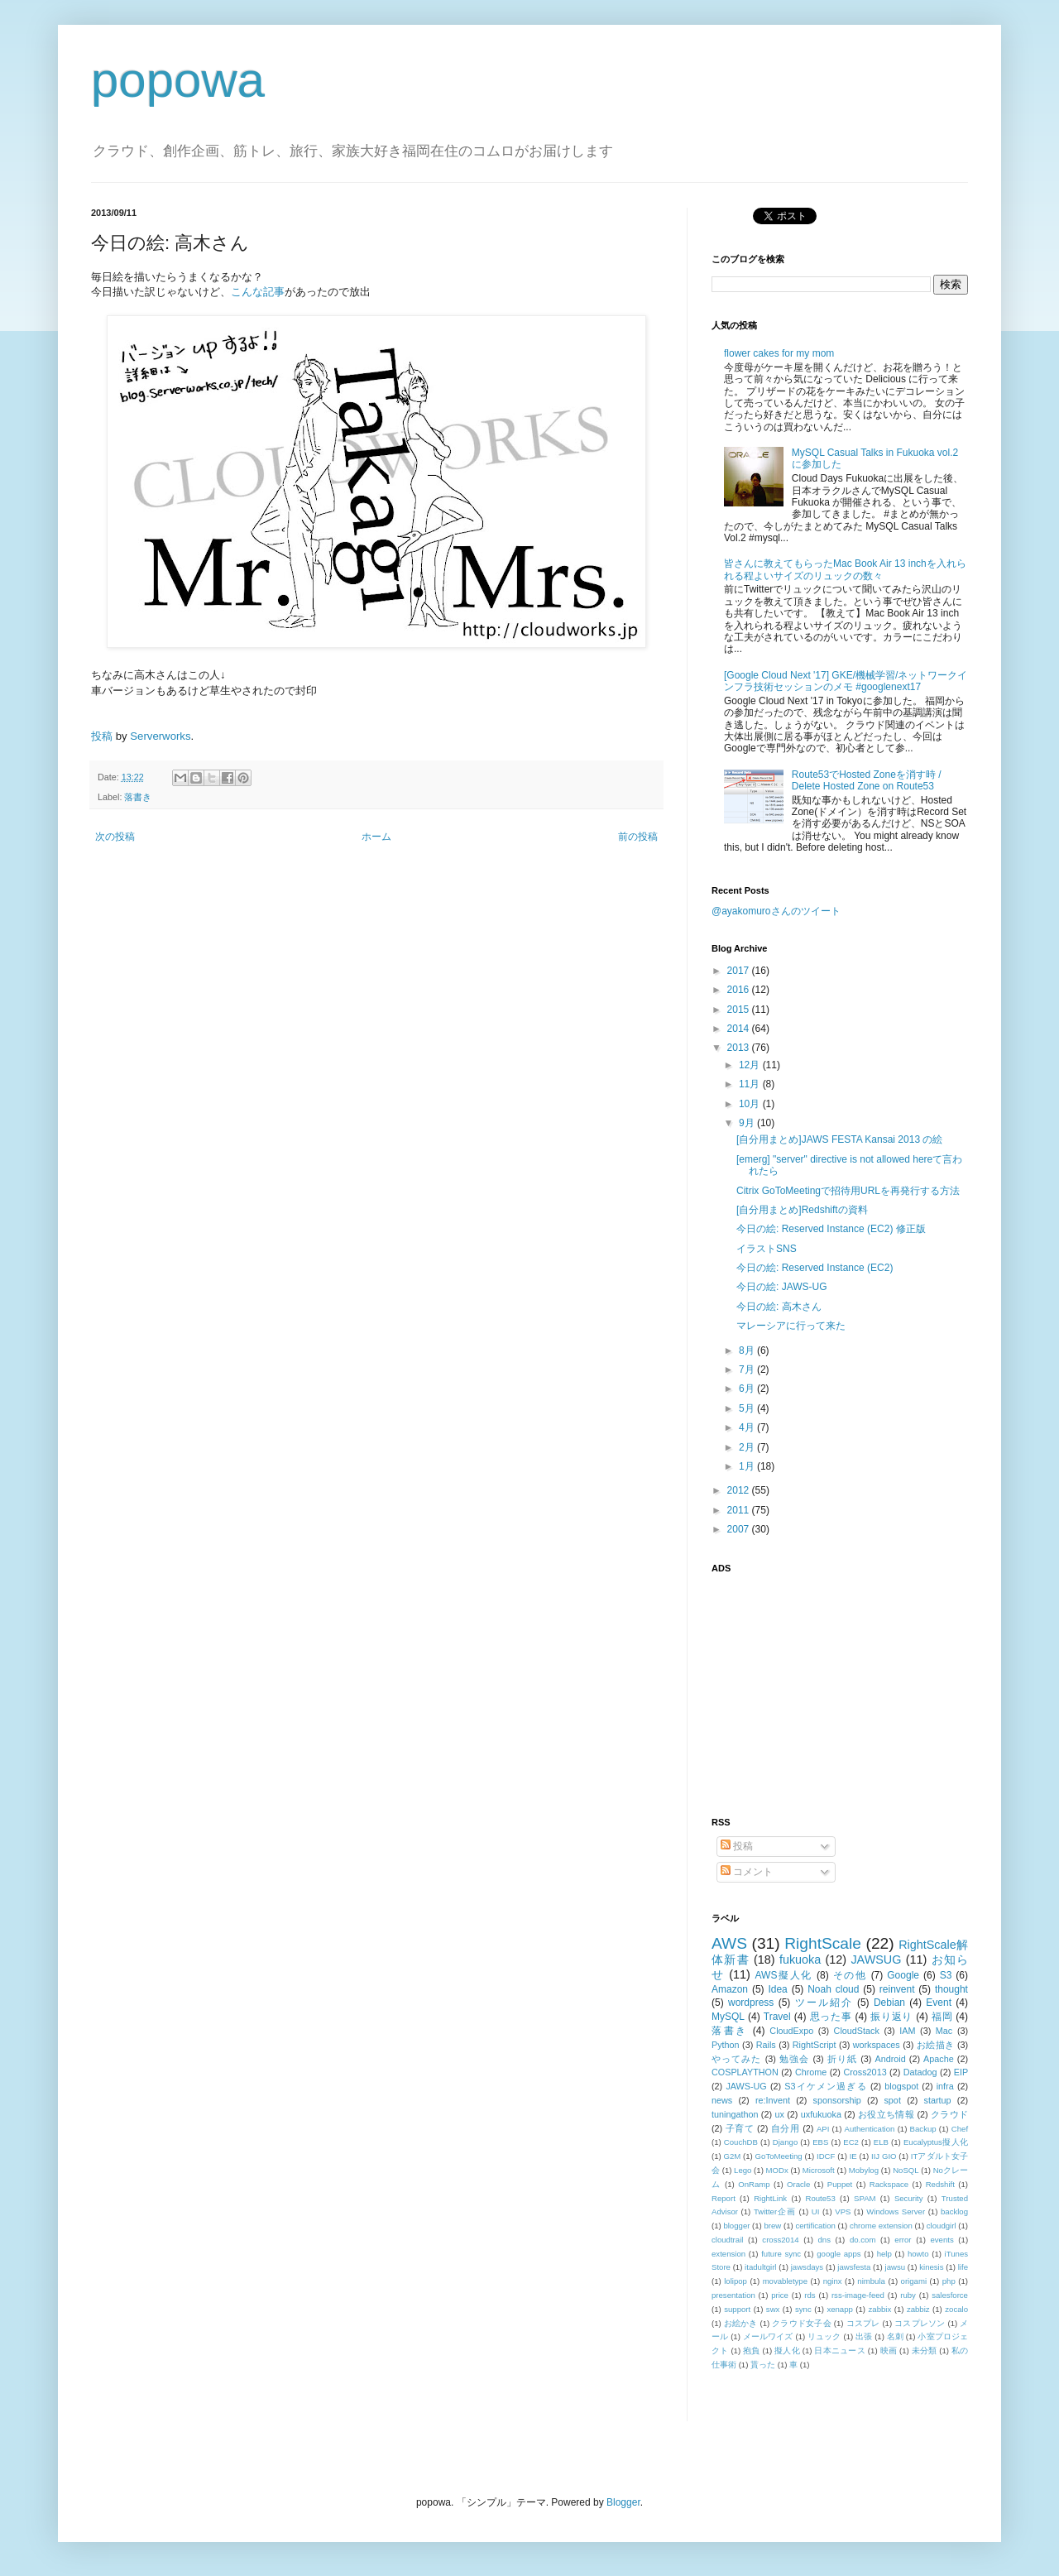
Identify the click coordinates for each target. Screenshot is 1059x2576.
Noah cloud (833, 1989)
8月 (748, 1350)
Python (726, 2045)
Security (908, 2198)
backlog (954, 2211)
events (941, 2239)
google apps (838, 2253)
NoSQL (905, 2170)
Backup (923, 2128)
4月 (748, 1427)
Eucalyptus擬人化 (935, 2142)
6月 (748, 1388)
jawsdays (807, 2266)
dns (824, 2239)
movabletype (785, 2281)
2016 (739, 989)
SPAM (864, 2198)
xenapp (839, 2309)
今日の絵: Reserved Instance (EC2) (814, 1268)
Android (890, 2059)
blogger (736, 2225)
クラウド (949, 2114)
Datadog (920, 2072)
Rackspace (889, 2184)
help (884, 2253)
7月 (748, 1369)
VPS (843, 2211)
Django (785, 2142)
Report (724, 2198)
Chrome (811, 2072)
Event (938, 2002)
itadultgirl (760, 2266)
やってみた (737, 2059)
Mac (944, 2031)
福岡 (942, 2016)
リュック (824, 2336)
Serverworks (160, 736)
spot (892, 2100)
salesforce (950, 2295)
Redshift (940, 2184)
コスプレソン (919, 2323)
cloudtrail (727, 2239)
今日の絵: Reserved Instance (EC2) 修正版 (831, 1229)
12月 (751, 1065)
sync (803, 2309)
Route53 (820, 2198)
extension (728, 2253)
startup (937, 2100)
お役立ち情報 (886, 2114)
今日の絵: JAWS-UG (781, 1287)
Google (903, 1975)
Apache (938, 2059)
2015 (739, 1009)
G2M (732, 2156)
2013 (739, 1047)
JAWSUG (876, 1959)
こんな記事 (258, 291)
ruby (908, 2295)
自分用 (785, 2128)
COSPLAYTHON (745, 2072)
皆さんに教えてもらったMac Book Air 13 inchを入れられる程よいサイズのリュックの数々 (845, 569)
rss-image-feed (857, 2295)
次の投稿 (115, 836)
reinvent (897, 1989)
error (902, 2239)
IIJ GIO (884, 2156)
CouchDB (741, 2142)
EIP (961, 2072)
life (963, 2266)
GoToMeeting (779, 2156)
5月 (748, 1408)
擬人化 (787, 2350)
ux (778, 2114)
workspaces (876, 2045)
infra (945, 2086)
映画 (889, 2350)
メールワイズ (768, 2336)
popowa (178, 80)
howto (918, 2253)
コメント (747, 1872)
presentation (733, 2295)
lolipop (735, 2281)
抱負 (751, 2350)
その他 (850, 1975)
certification (815, 2225)
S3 (946, 1975)
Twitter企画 (775, 2211)
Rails (766, 2045)
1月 (748, 1466)
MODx (777, 2170)
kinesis (931, 2266)
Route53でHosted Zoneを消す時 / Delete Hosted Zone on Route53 (867, 780)
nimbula (871, 2281)
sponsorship (837, 2100)
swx (773, 2309)
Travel (777, 2016)
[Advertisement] (815, 1685)
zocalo (956, 2309)
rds (809, 2295)
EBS (820, 2142)
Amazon (730, 1989)
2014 (739, 1028)
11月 (751, 1084)
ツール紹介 (824, 2002)
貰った (762, 2364)
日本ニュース (839, 2350)
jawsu (895, 2266)
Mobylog (864, 2170)
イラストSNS (766, 1248)
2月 (748, 1447)
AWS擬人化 (783, 1975)
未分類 (924, 2350)
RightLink (770, 2198)
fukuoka (800, 1959)
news (722, 2100)
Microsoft (819, 2170)
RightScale (822, 1943)
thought (951, 1989)
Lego (742, 2170)
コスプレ (863, 2323)
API (823, 2128)
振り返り (891, 2016)
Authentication (870, 2128)
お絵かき (741, 2323)
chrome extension (881, 2225)
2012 (739, 1490)
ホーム (376, 836)
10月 (751, 1104)
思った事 (831, 2016)
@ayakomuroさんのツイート (776, 911)
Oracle (798, 2184)
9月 (748, 1123)
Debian (889, 2002)
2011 (739, 1510)
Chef (959, 2128)
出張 (863, 2336)
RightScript (814, 2045)
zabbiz (918, 2309)
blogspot (901, 2086)
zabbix (880, 2309)
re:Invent (772, 2100)
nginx (832, 2281)
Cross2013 (864, 2072)
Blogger (623, 2502)
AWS (729, 1943)
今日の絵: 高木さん (779, 1306)
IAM (907, 2031)
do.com (862, 2239)
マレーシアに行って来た (791, 1325)
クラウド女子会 (801, 2323)
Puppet (839, 2184)
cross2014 (780, 2239)
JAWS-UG (746, 2086)
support (737, 2309)
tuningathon (735, 2114)
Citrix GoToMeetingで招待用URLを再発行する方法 (848, 1191)
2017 (739, 970)
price (779, 2295)
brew (773, 2225)
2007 (739, 1529)
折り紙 (842, 2059)
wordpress (751, 2002)
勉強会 (794, 2059)
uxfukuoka (821, 2114)
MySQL (728, 2016)
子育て (740, 2128)
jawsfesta (853, 2266)
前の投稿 (638, 836)
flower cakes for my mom (779, 353)
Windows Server (895, 2211)
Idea (777, 1989)
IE (853, 2156)
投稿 (102, 736)
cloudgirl (941, 2225)
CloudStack (856, 2031)
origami (914, 2281)
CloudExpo (791, 2031)
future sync (781, 2253)
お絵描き (936, 2045)
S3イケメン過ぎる (825, 2086)
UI (816, 2211)
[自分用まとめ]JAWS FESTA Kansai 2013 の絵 (839, 1139)
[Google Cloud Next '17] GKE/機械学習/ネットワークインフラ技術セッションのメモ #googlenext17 (845, 681)
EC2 (851, 2142)
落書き (137, 797)
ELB (881, 2142)
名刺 (895, 2336)
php (949, 2281)
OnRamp (753, 2184)
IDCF (826, 2156)
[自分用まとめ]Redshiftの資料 (802, 1210)
